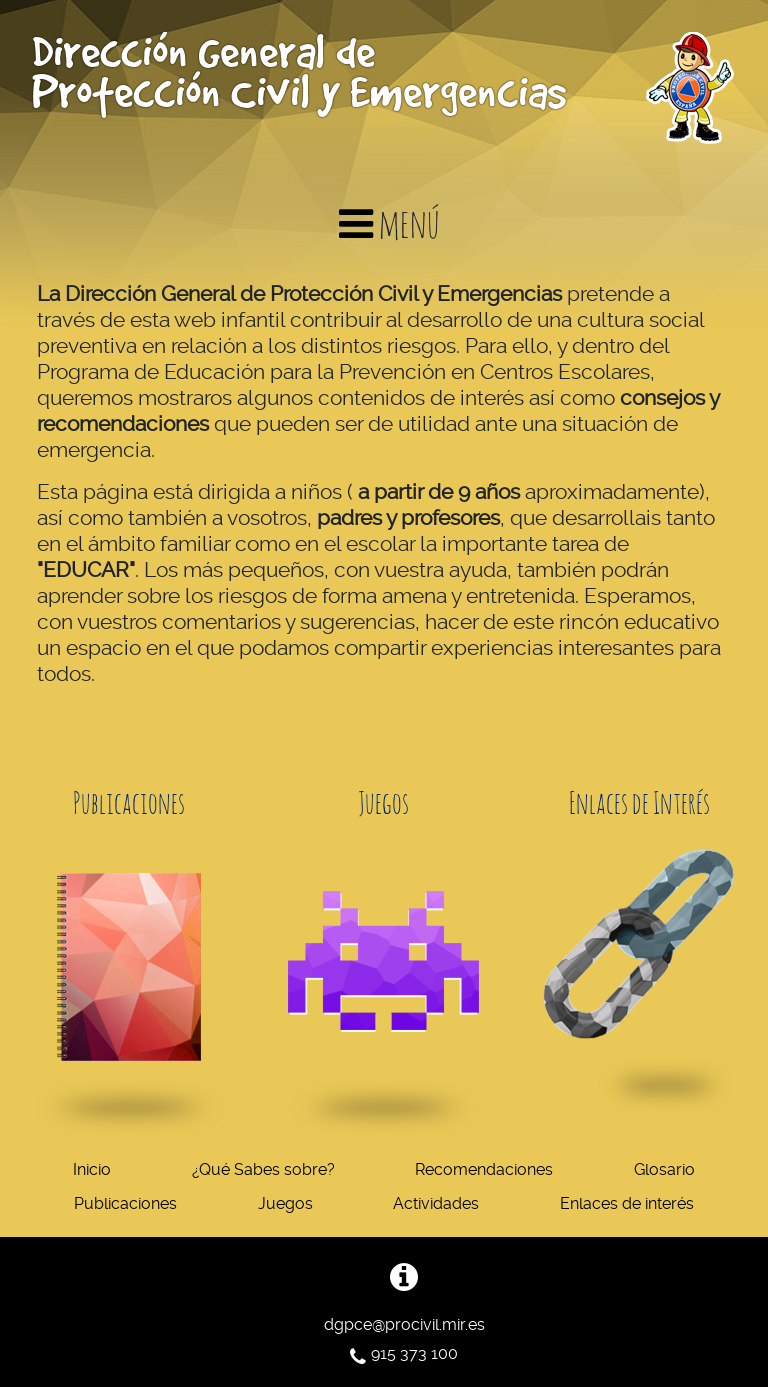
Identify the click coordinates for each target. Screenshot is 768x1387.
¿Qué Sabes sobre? (263, 1169)
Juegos (285, 1203)
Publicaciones (125, 1203)
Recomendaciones (484, 1169)
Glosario (664, 1169)
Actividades (436, 1203)
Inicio (92, 1169)
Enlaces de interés (627, 1203)
